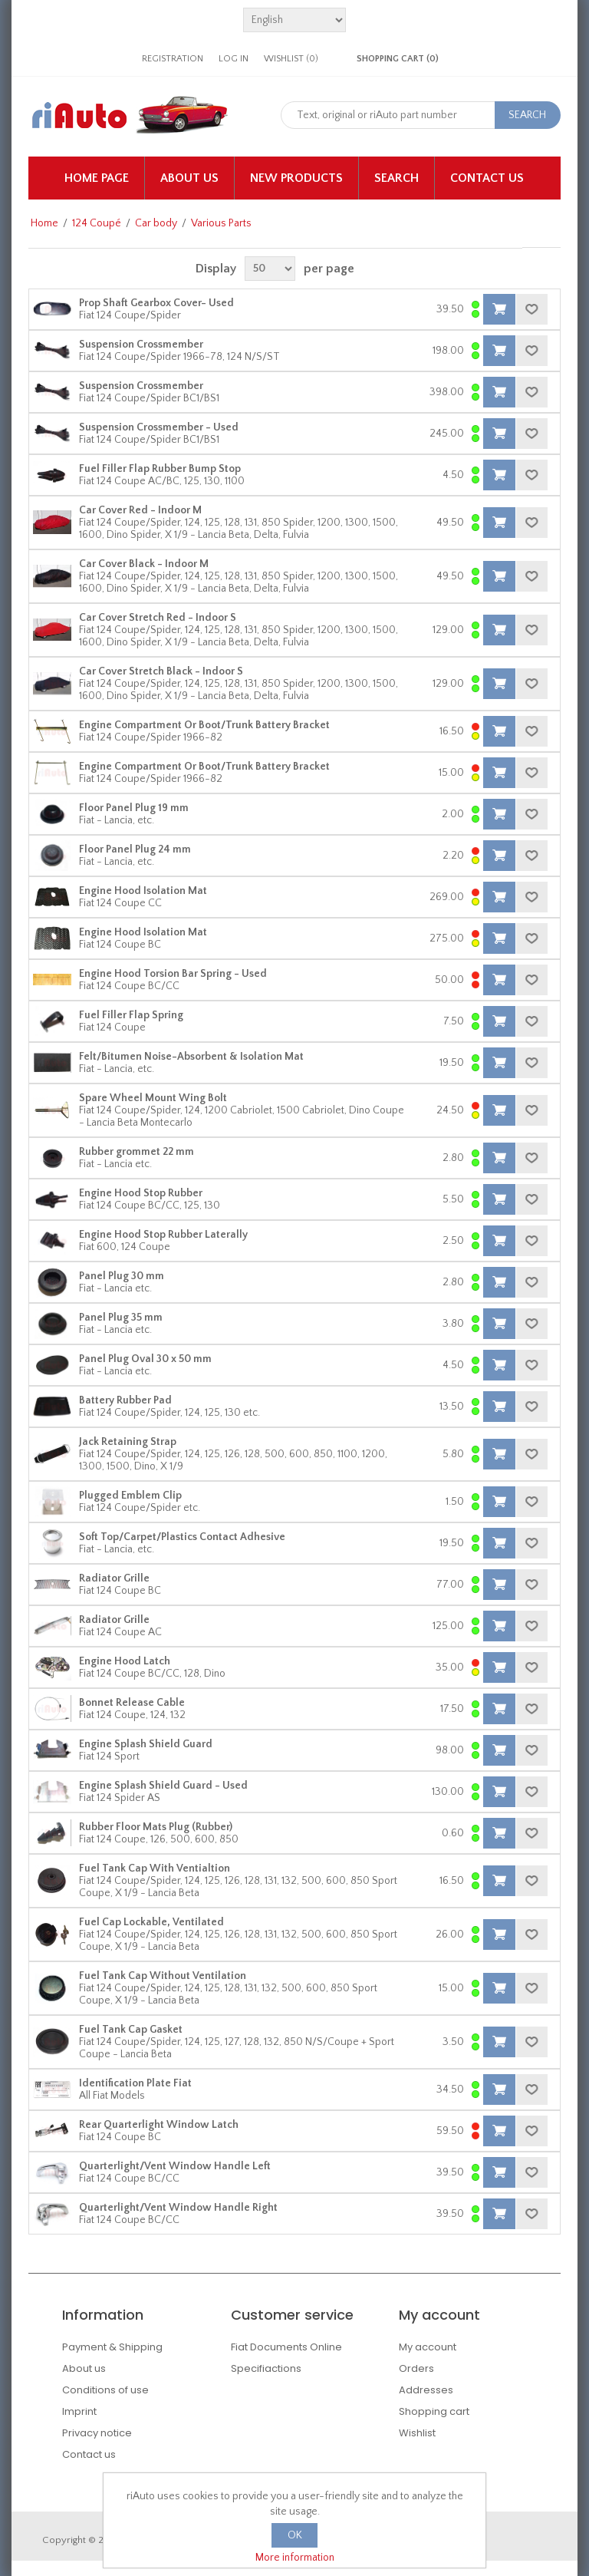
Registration (172, 59)
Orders (416, 2368)
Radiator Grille (114, 1578)
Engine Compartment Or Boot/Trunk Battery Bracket (204, 725)
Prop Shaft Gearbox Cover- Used (156, 303)
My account (427, 2347)
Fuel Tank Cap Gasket (131, 2030)
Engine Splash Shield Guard (145, 1744)
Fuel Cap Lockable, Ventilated (151, 1922)
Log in (233, 59)
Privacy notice (97, 2433)
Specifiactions (266, 2368)
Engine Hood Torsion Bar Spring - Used (173, 974)
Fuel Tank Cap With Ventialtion (154, 1868)
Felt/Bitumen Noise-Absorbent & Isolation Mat (191, 1057)
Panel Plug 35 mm (121, 1317)
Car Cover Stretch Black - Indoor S (161, 671)
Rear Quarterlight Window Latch (159, 2125)
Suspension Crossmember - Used (159, 427)
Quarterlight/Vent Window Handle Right (178, 2208)
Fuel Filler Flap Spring (131, 1015)
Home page (96, 178)
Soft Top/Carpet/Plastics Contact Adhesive (182, 1537)
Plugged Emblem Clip (130, 1495)
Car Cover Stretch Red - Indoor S (157, 618)
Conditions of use (105, 2390)
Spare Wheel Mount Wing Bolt (153, 1098)
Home (44, 223)
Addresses (426, 2390)
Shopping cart (434, 2411)
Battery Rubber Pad (125, 1400)
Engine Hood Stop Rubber (140, 1193)
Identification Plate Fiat (135, 2083)
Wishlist (417, 2433)
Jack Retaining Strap (127, 1442)
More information (294, 2557)
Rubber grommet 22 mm (136, 1152)
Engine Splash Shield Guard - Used (163, 1785)
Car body (156, 223)
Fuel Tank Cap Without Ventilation (162, 1976)
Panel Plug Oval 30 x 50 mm (145, 1359)
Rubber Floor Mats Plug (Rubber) (155, 1827)
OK (295, 2535)
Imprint (79, 2411)
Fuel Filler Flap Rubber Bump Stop (160, 469)
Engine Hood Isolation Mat (143, 891)
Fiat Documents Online (286, 2347)
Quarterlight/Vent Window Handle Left (175, 2166)
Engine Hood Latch (124, 1661)
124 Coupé (96, 223)
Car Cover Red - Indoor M (140, 510)
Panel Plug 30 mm (121, 1276)
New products (296, 178)
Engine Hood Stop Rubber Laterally (163, 1235)
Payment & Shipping (112, 2347)
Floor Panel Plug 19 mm (134, 808)
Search (396, 178)
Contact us (487, 178)
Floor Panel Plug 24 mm (135, 849)
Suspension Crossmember (141, 344)
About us (189, 178)
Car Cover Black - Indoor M (144, 564)
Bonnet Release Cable (132, 1703)
